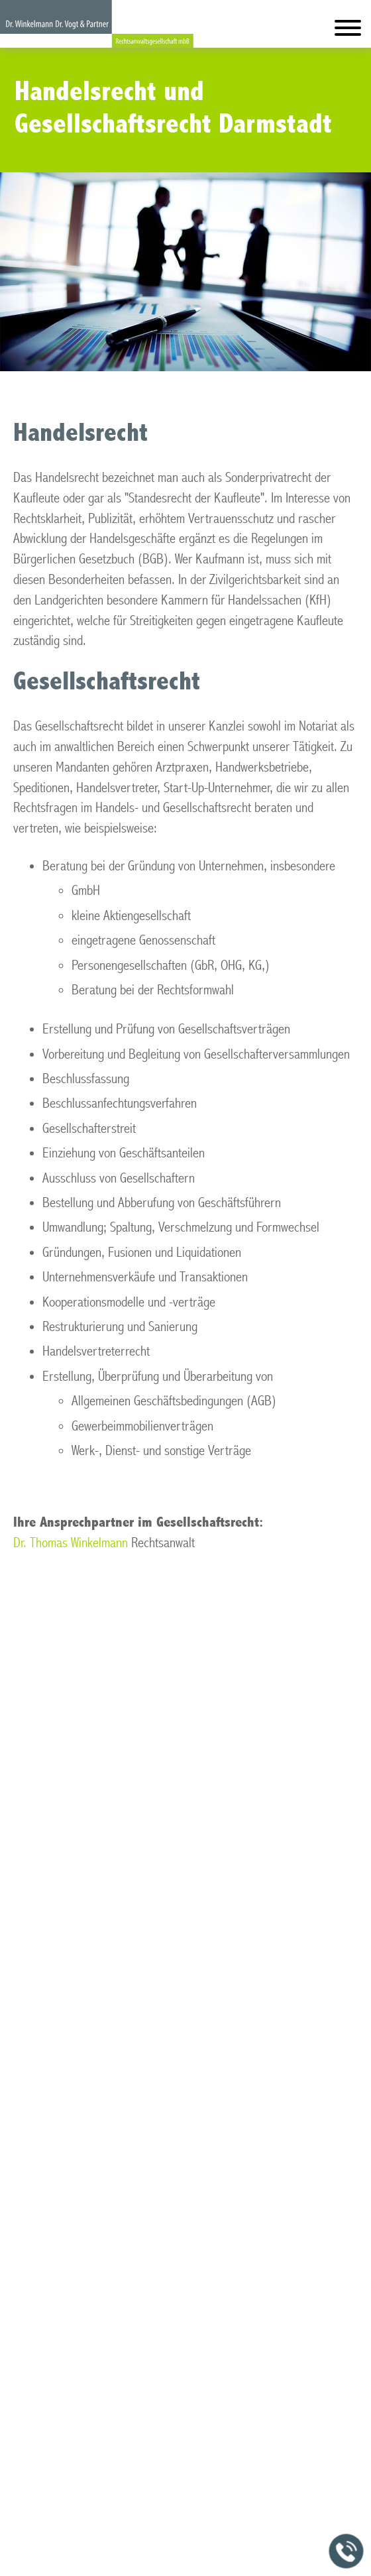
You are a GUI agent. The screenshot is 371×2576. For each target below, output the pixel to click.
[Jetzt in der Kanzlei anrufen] (346, 2551)
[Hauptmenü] (348, 31)
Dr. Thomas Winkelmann (70, 1543)
